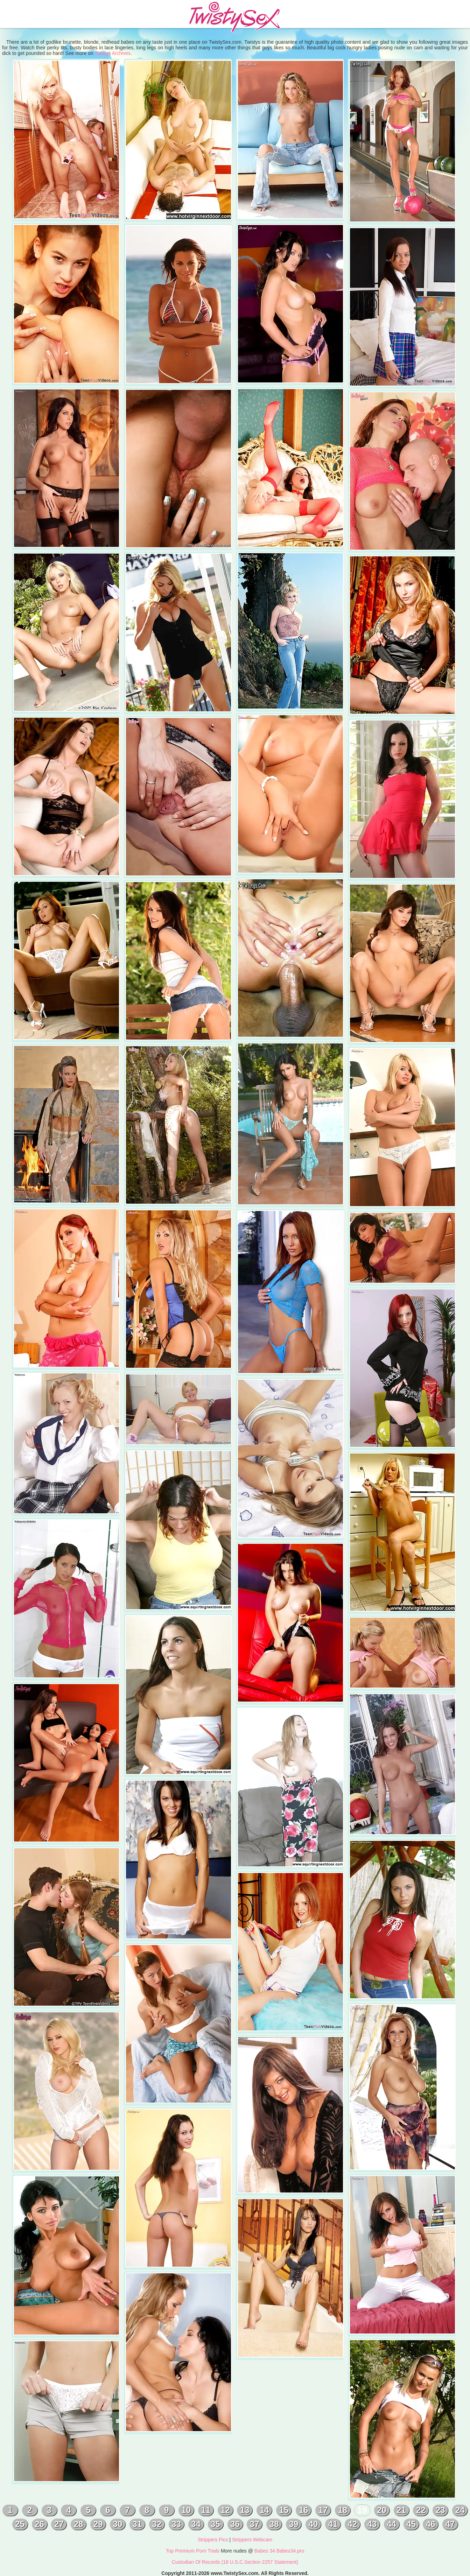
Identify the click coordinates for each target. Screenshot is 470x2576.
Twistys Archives (112, 53)
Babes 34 (264, 2551)
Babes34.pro (290, 2551)
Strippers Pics (213, 2539)
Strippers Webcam (252, 2539)
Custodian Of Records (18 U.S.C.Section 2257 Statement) (235, 2562)
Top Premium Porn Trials (192, 2551)
